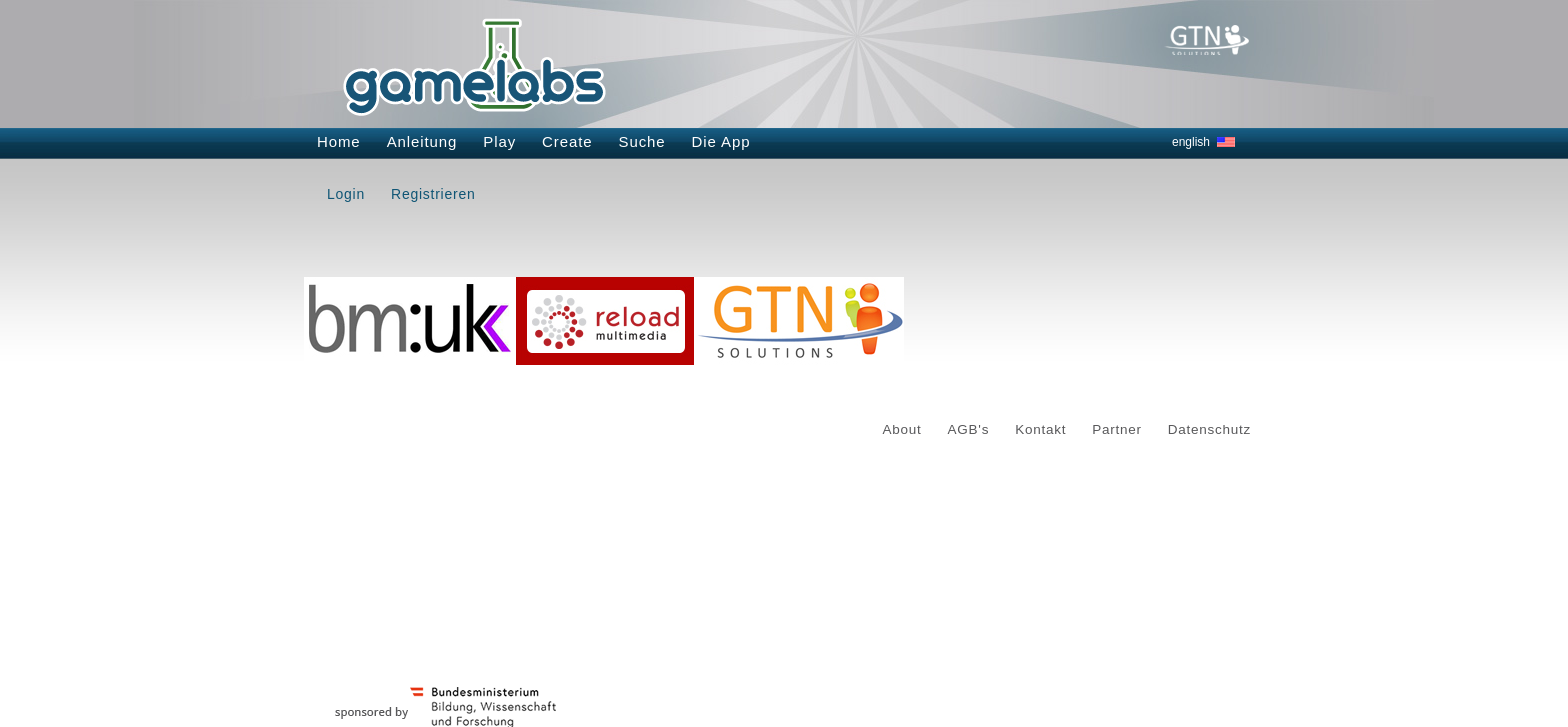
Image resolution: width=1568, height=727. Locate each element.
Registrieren (433, 194)
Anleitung (422, 141)
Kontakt (1040, 429)
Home (339, 141)
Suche (642, 141)
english (1191, 142)
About (902, 429)
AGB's (969, 429)
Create (567, 141)
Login (346, 194)
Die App (721, 141)
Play (499, 141)
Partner (1117, 429)
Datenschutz (1209, 429)
